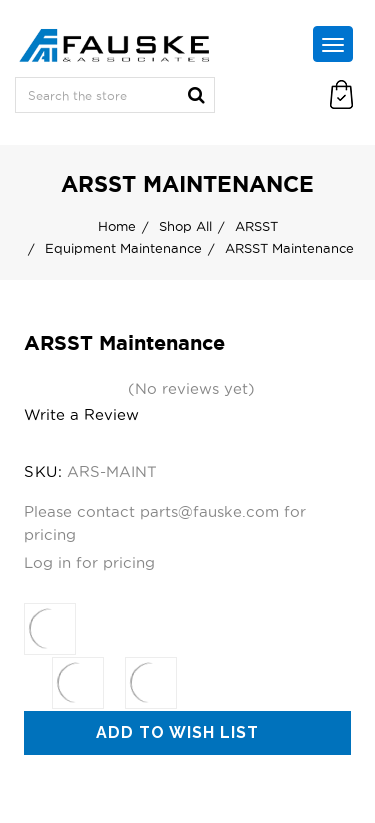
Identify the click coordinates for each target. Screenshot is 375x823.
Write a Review (81, 414)
